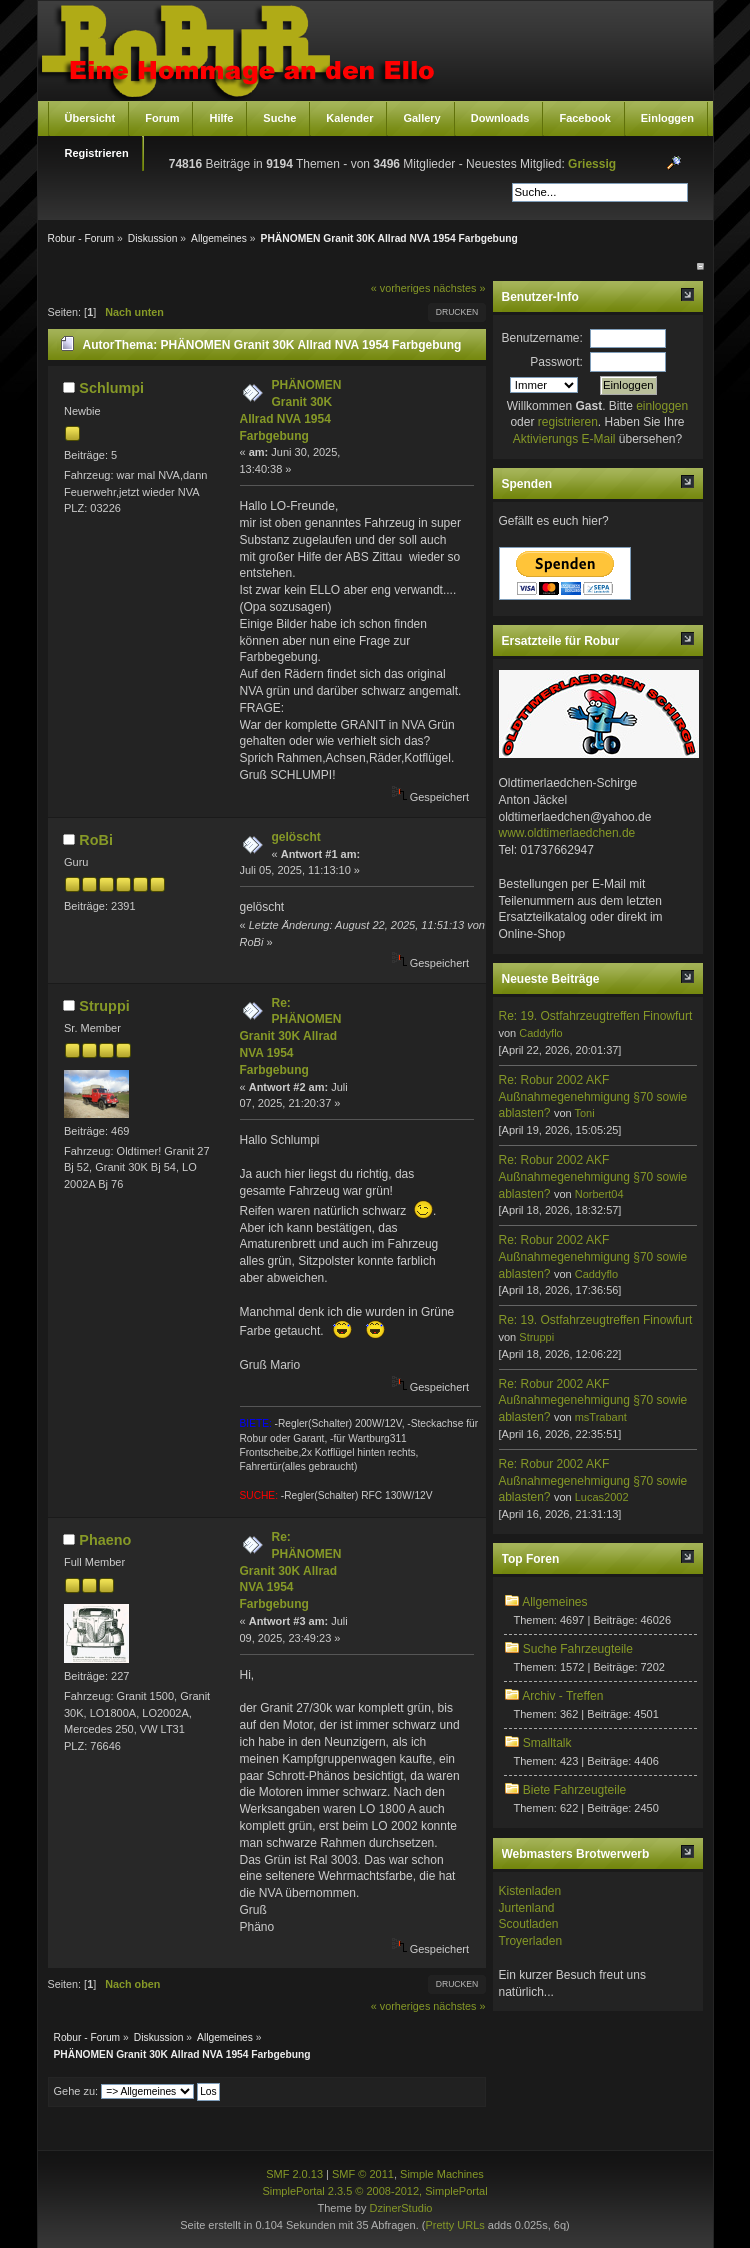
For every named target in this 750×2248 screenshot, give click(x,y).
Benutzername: (542, 338)
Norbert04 (599, 1194)
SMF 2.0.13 (294, 2174)
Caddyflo (540, 1033)
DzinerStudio (400, 2208)
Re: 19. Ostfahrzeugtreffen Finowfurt (596, 1016)
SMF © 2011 (363, 2174)
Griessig (592, 164)
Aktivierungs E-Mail (564, 439)
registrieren (568, 422)
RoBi (96, 840)
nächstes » (459, 288)
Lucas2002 (602, 1497)
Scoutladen (529, 1924)
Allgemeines (554, 1602)
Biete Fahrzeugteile (574, 1790)
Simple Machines (442, 2174)
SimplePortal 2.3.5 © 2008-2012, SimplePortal (374, 2191)
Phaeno (105, 1540)
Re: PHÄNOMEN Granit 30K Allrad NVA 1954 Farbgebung (291, 1036)
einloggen (662, 406)
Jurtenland (527, 1908)
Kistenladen (530, 1891)
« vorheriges (400, 288)
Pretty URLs (454, 2225)
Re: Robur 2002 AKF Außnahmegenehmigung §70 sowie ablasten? (593, 1097)
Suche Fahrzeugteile (578, 1649)
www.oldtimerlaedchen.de (567, 833)
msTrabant (601, 1417)
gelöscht (296, 837)
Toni (584, 1113)
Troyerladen (531, 1941)
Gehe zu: (76, 2091)
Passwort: (556, 362)
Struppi (104, 1006)
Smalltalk (547, 1743)
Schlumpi (111, 388)
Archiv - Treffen (562, 1696)
